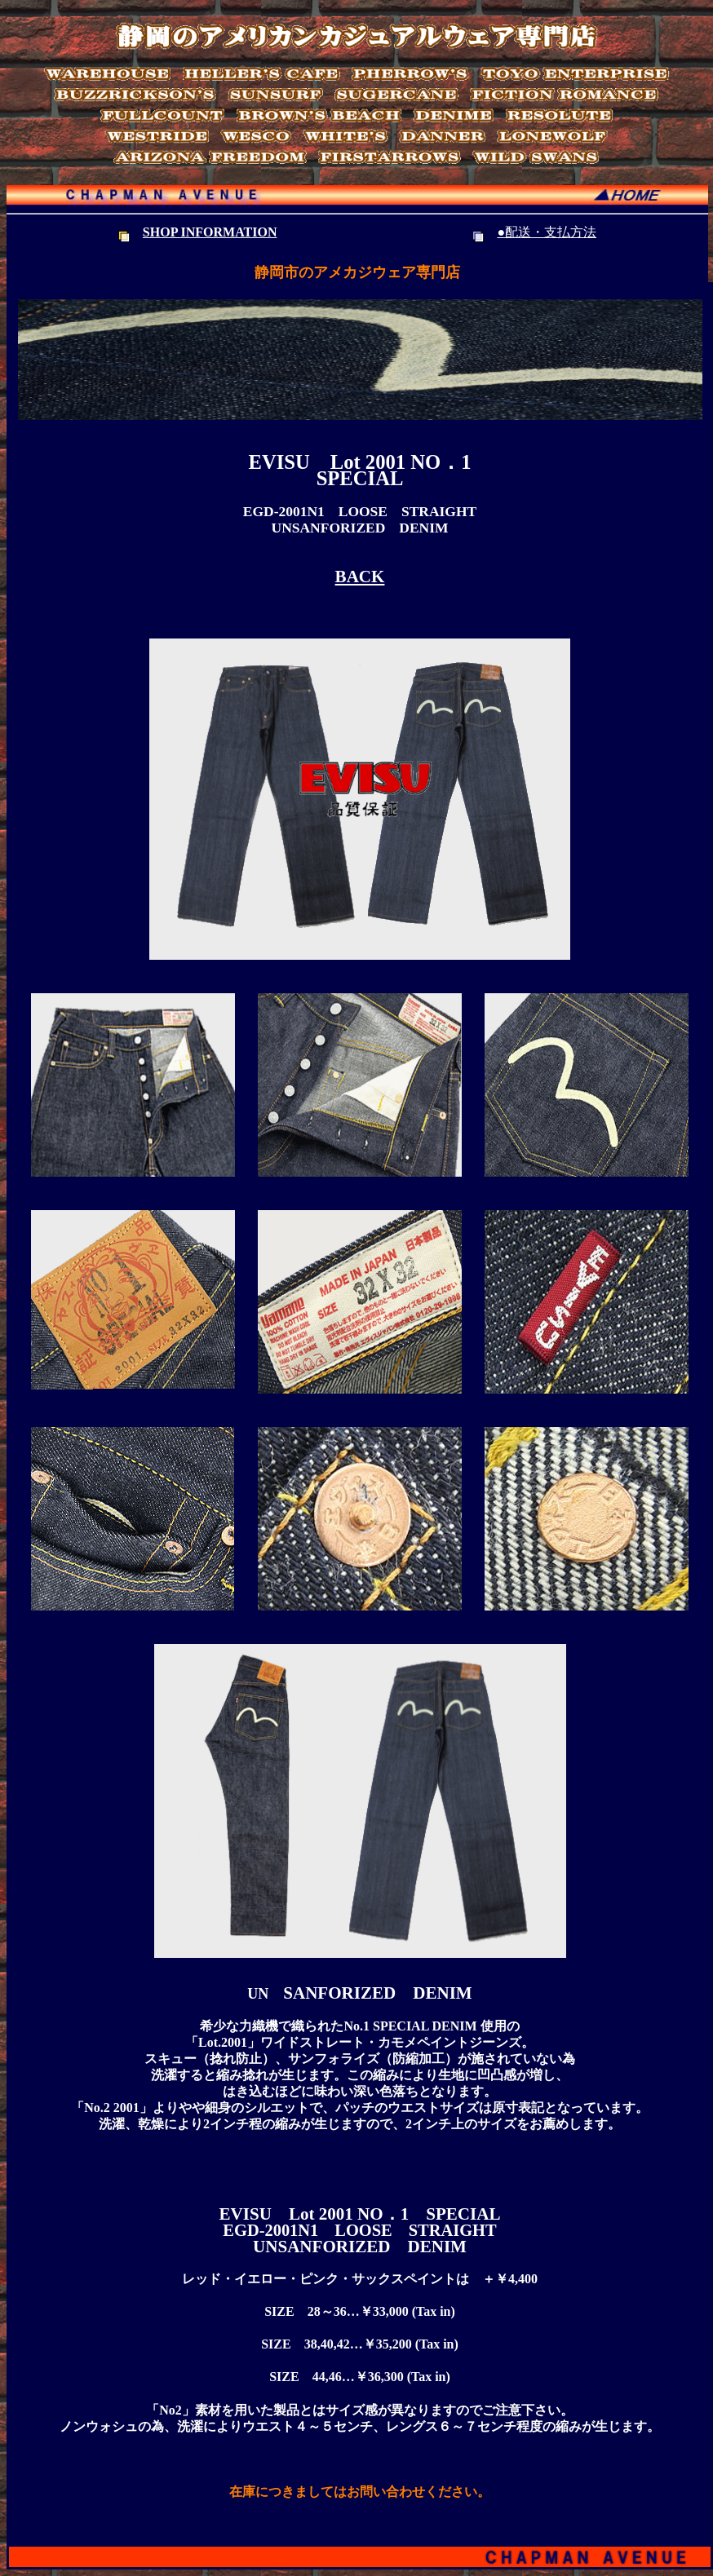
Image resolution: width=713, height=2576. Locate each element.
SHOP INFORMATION (210, 232)
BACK (360, 576)
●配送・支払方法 (546, 232)
